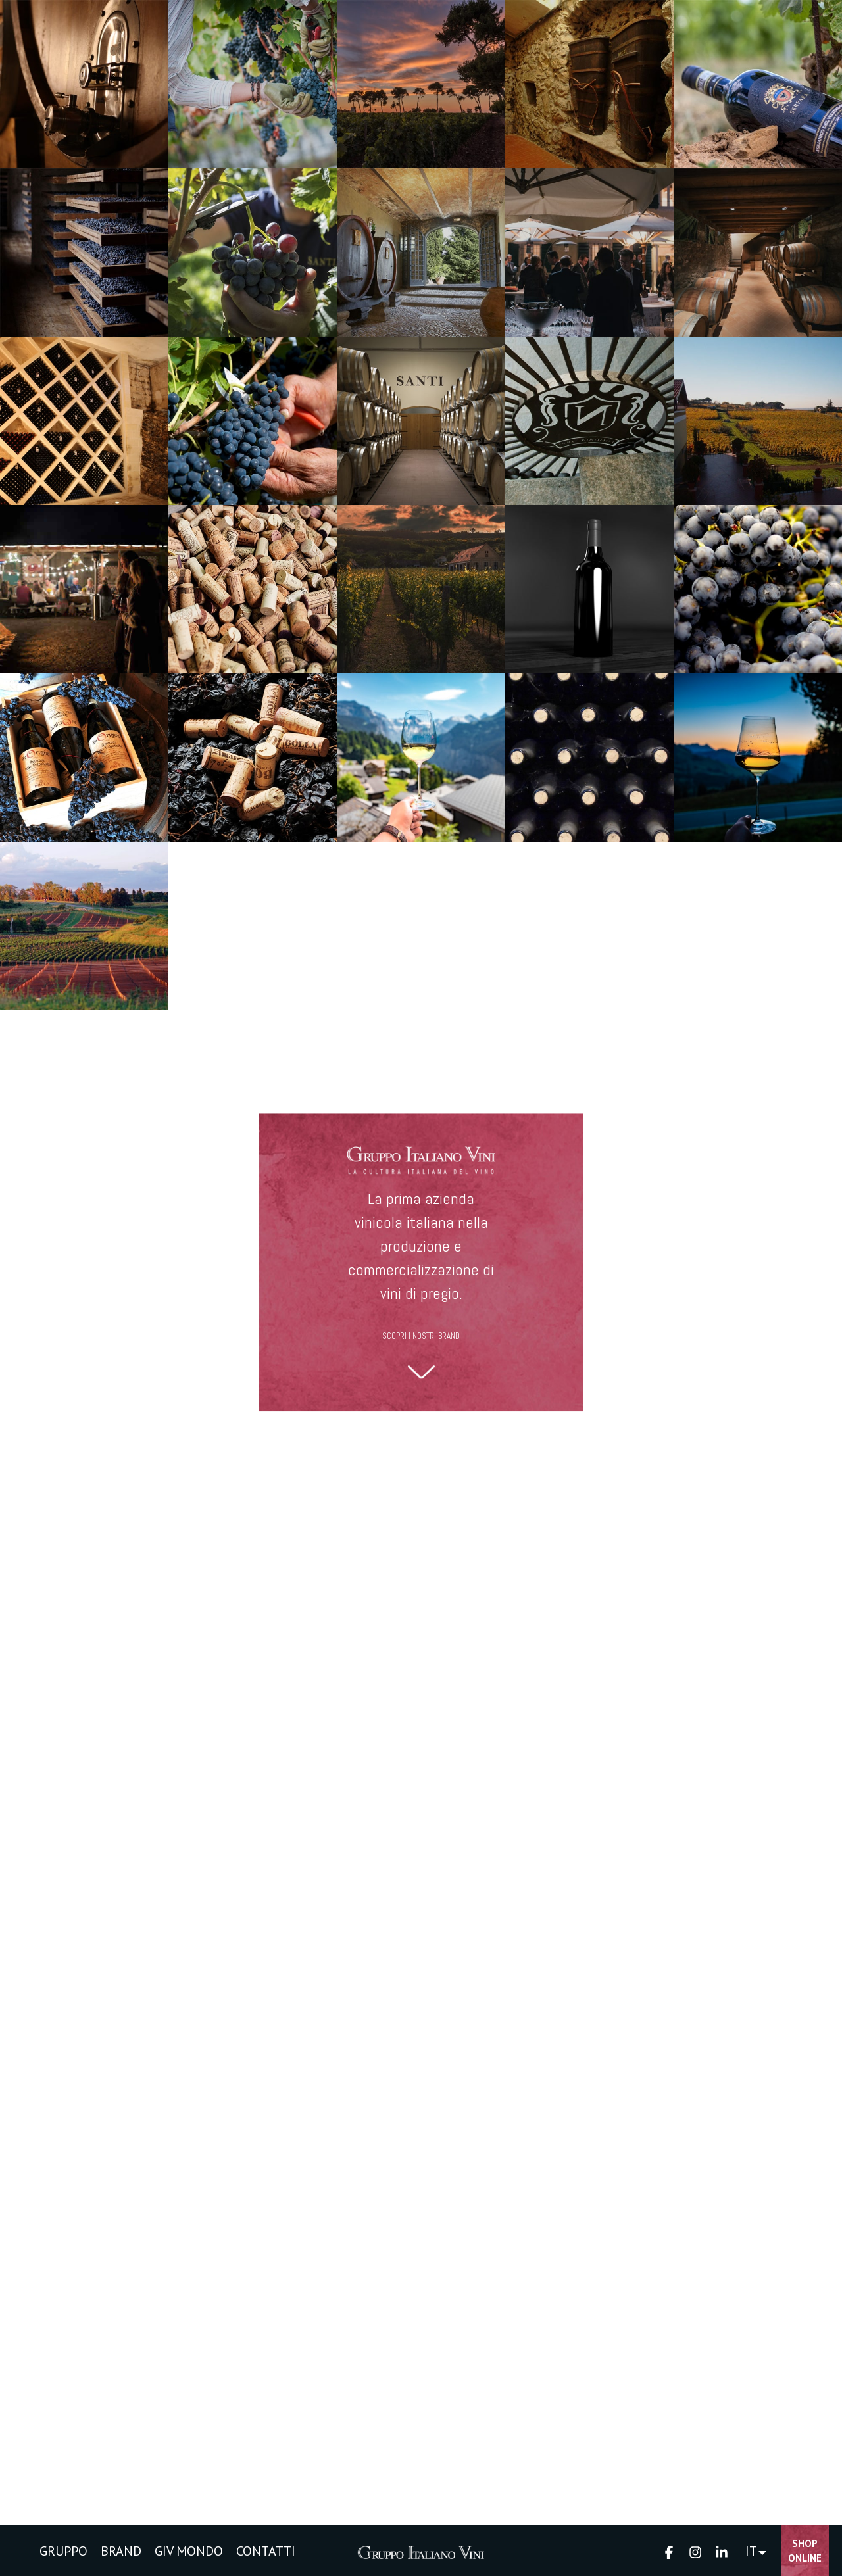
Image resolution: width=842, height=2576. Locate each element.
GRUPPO (63, 2551)
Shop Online (805, 2551)
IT (751, 2551)
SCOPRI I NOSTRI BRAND (421, 1336)
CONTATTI (265, 2551)
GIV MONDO (189, 2551)
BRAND (121, 2551)
